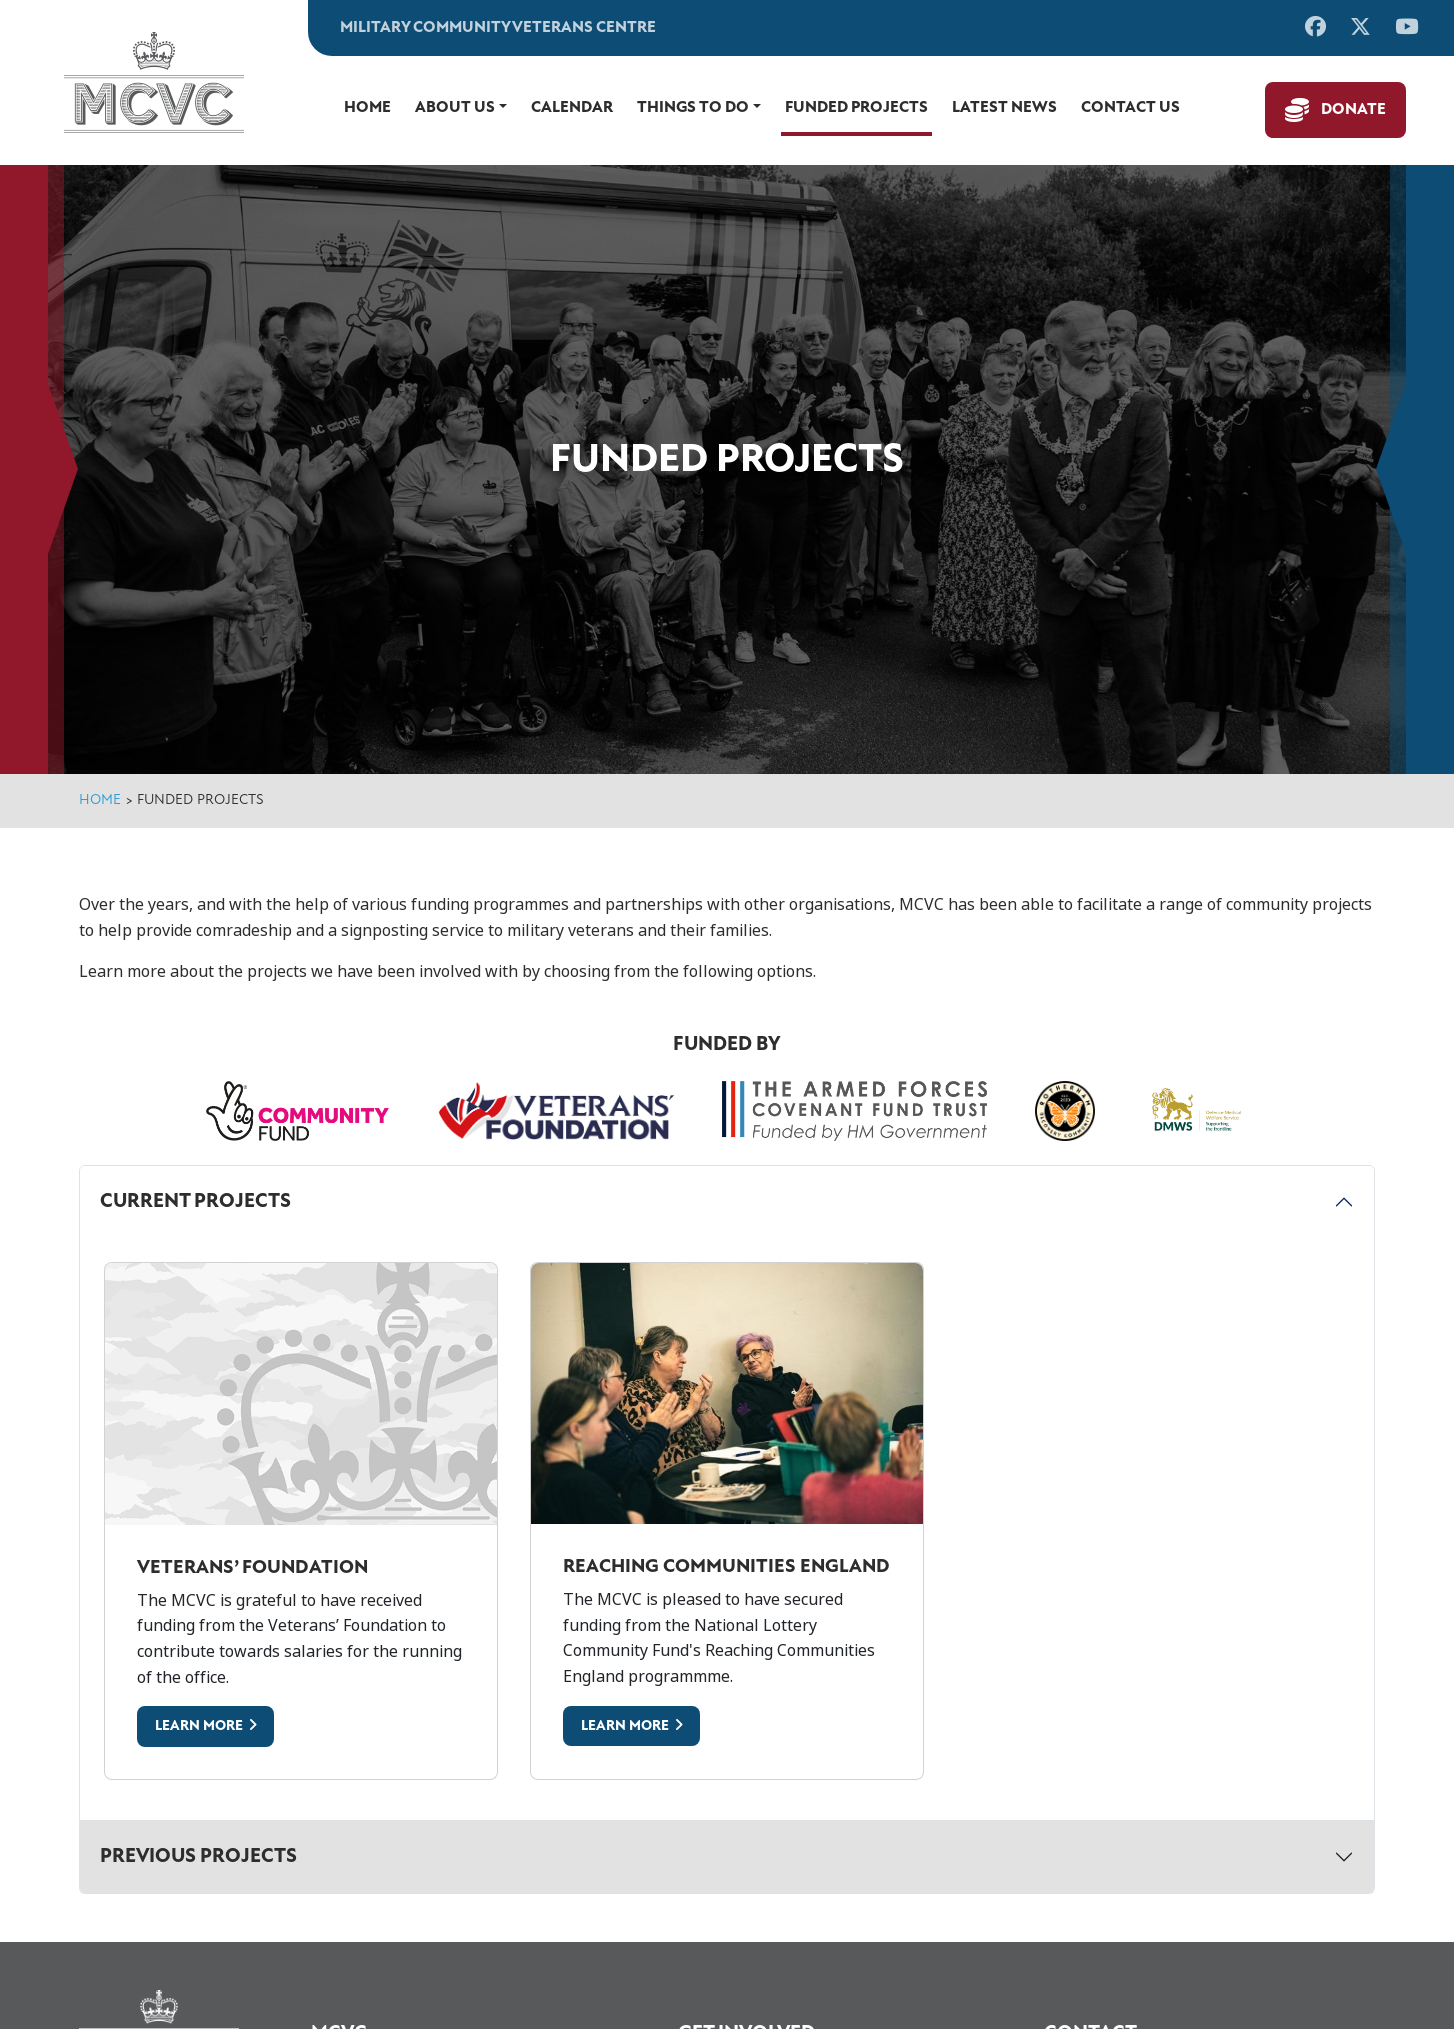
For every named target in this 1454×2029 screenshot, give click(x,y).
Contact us (1130, 108)
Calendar (572, 108)
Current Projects (195, 1202)
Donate (1353, 110)
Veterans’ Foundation (252, 1568)
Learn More (199, 1726)
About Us (455, 108)
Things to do (693, 108)
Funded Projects (856, 108)
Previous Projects (198, 1857)
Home (367, 108)
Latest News (1004, 108)
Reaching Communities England (726, 1567)
